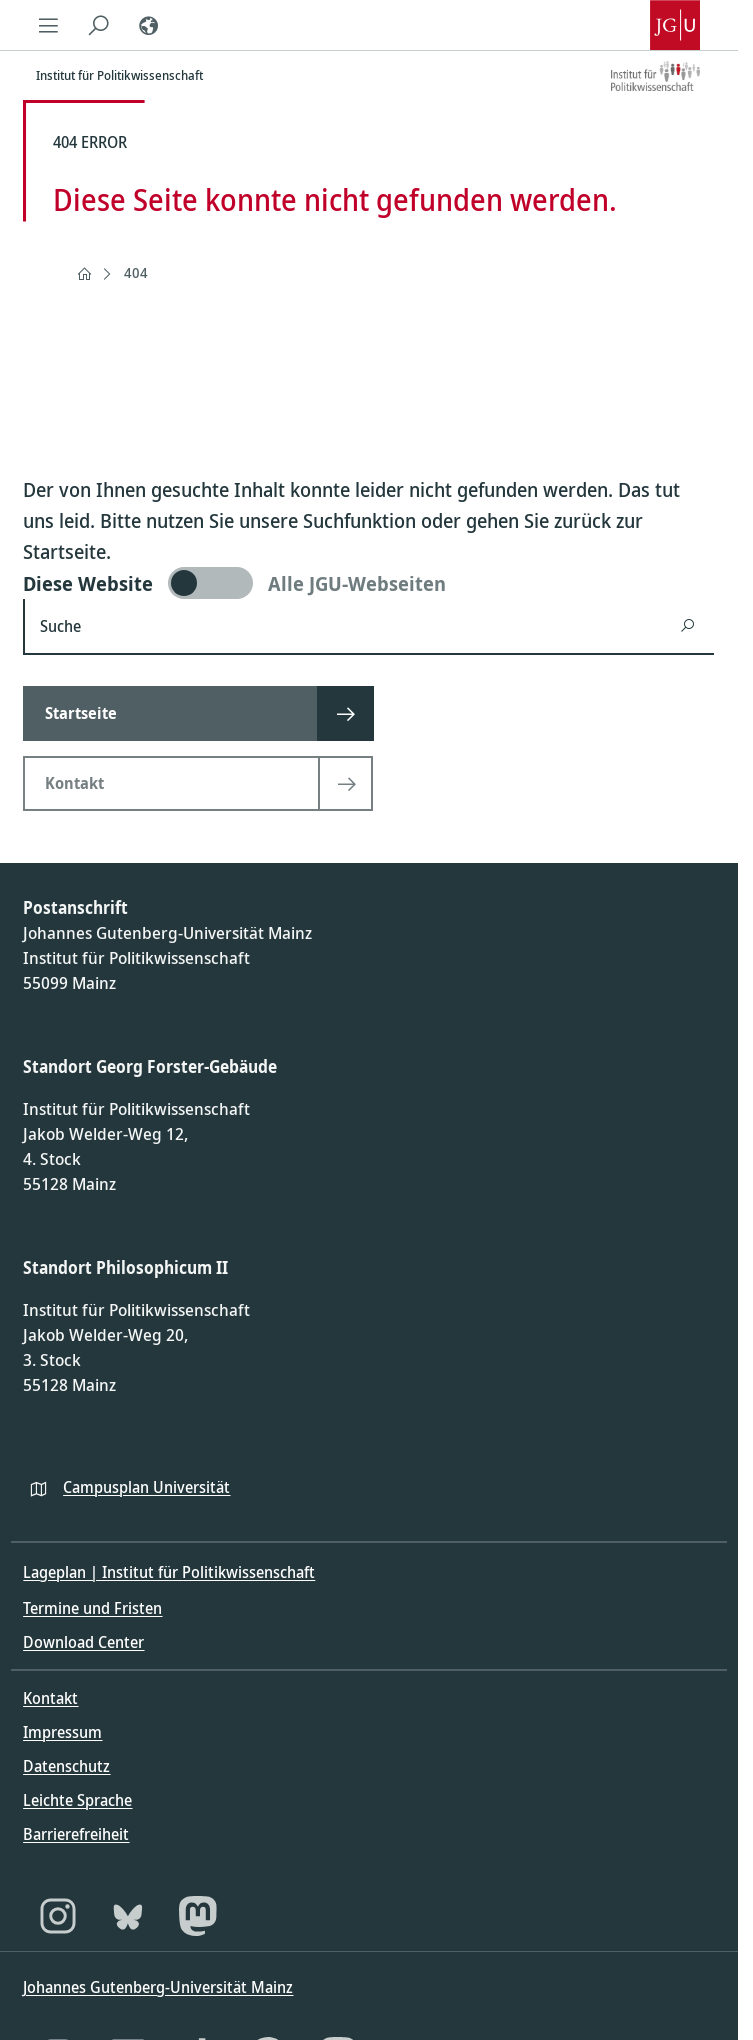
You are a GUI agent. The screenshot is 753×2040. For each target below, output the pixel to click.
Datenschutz (66, 1766)
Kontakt (50, 1698)
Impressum (62, 1732)
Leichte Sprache (77, 1800)
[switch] (368, 583)
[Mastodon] (198, 1916)
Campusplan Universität (146, 1487)
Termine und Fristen (92, 1608)
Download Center (83, 1642)
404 (136, 272)
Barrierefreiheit (76, 1834)
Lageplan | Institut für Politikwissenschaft (169, 1572)
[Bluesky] (128, 1916)
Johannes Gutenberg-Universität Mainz (158, 1987)
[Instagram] (58, 1916)
